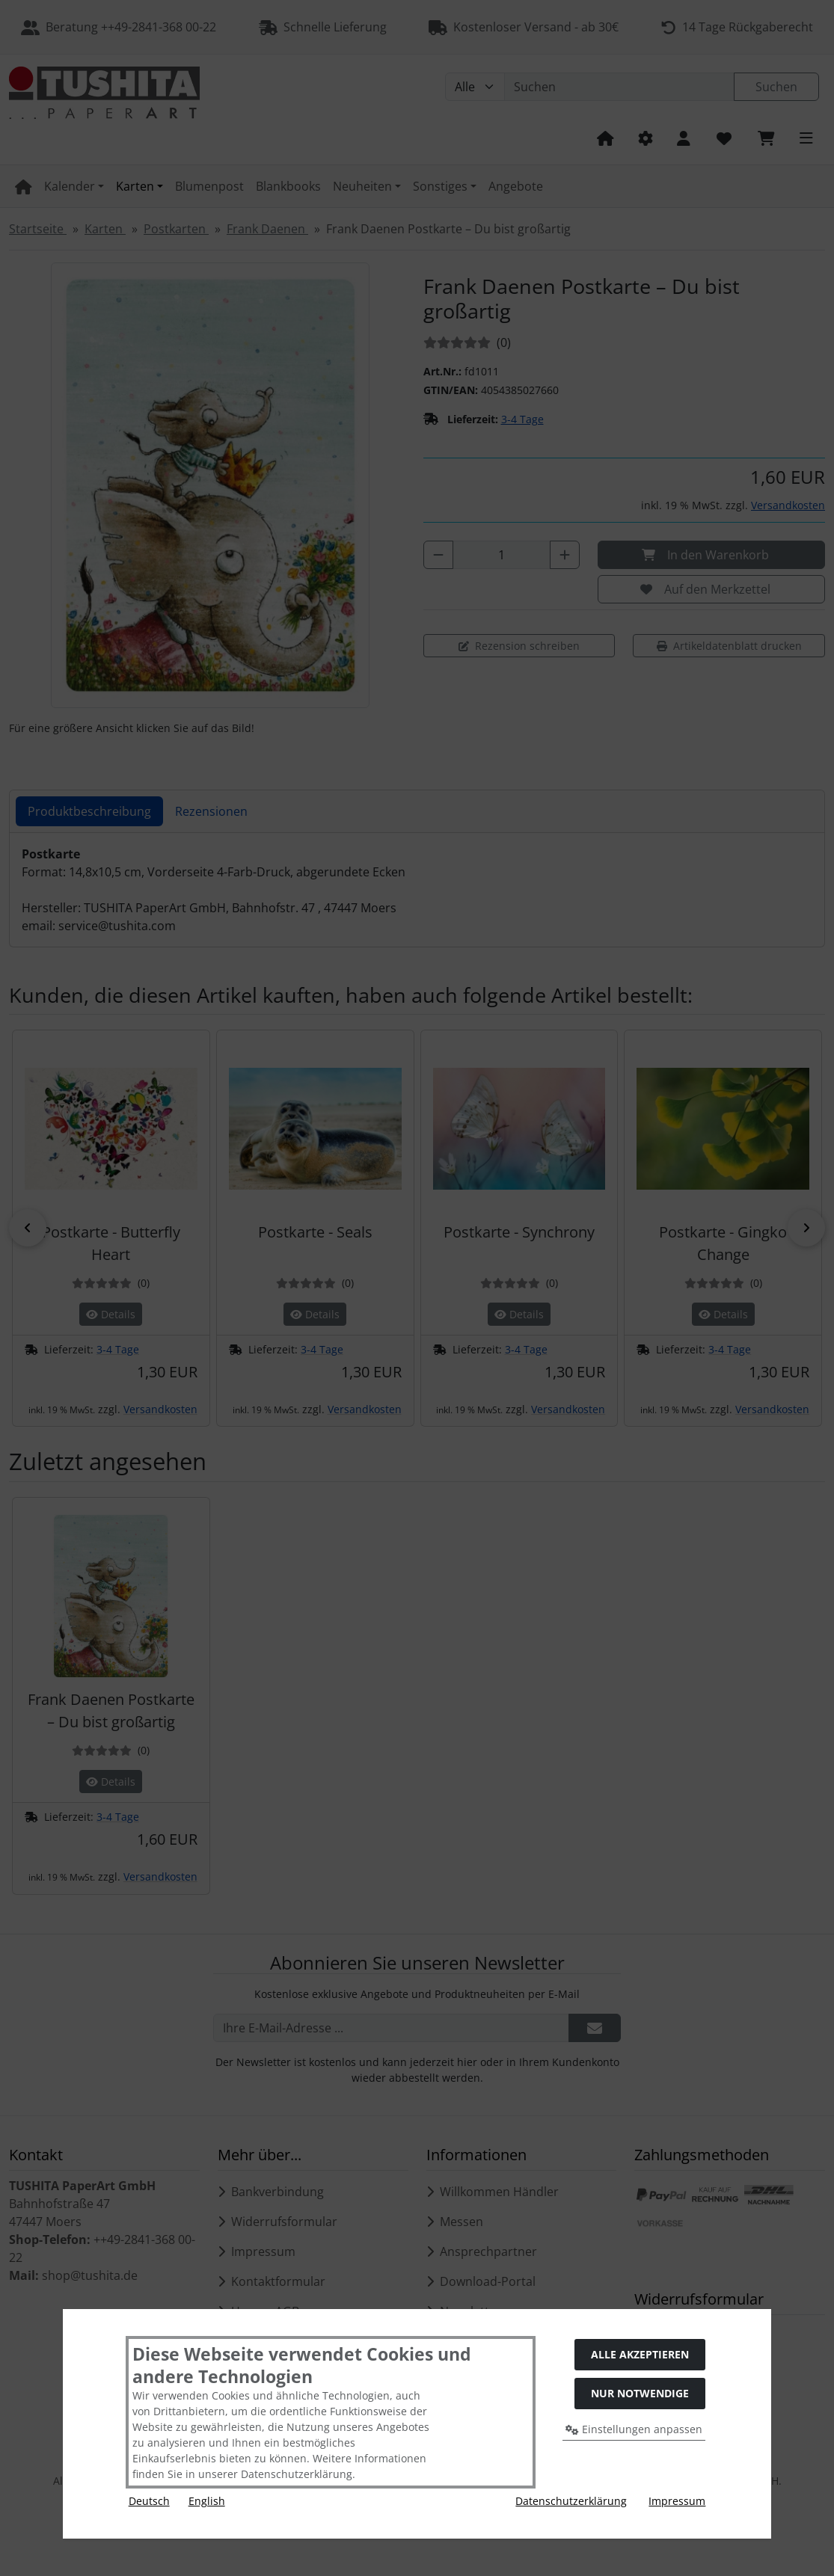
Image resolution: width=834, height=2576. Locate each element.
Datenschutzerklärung (571, 2501)
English (206, 2501)
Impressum (677, 2501)
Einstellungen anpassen (633, 2429)
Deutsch (149, 2501)
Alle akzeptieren (640, 2354)
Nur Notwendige (640, 2393)
